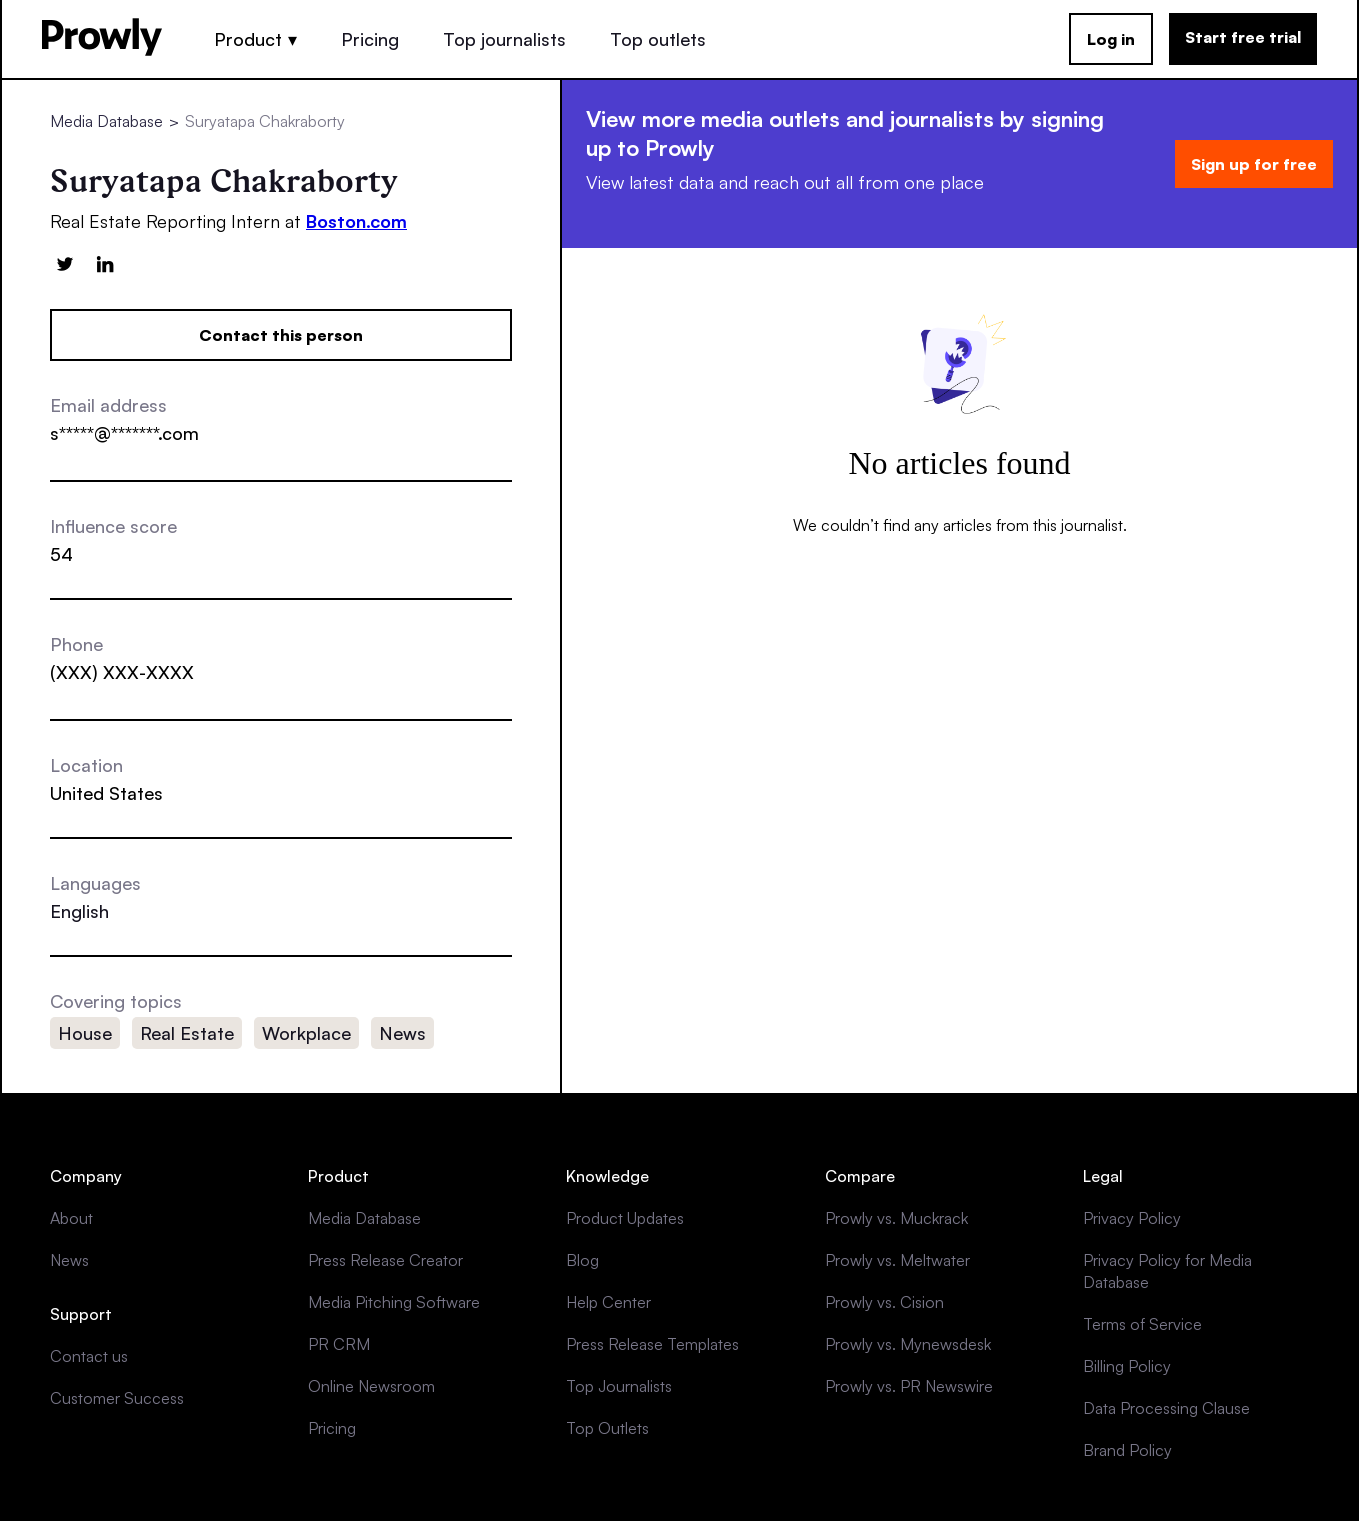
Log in (1111, 39)
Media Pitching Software (394, 1302)
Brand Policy (1127, 1450)
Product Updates (625, 1218)
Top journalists (504, 39)
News (69, 1260)
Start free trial (1243, 37)
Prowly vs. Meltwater (897, 1260)
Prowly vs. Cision (884, 1302)
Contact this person (281, 335)
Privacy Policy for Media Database (1167, 1271)
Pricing (370, 39)
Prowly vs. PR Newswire (909, 1386)
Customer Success (117, 1398)
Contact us (89, 1356)
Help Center (608, 1302)
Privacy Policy (1132, 1218)
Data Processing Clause (1166, 1408)
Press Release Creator (385, 1260)
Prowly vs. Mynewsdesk (908, 1344)
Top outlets (658, 39)
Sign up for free (1254, 164)
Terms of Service (1142, 1324)
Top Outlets (607, 1428)
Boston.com (356, 221)
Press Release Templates (652, 1344)
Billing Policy (1127, 1366)
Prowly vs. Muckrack (896, 1218)
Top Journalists (619, 1386)
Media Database (106, 121)
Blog (582, 1260)
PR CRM (339, 1344)
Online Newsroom (371, 1386)
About (71, 1218)
